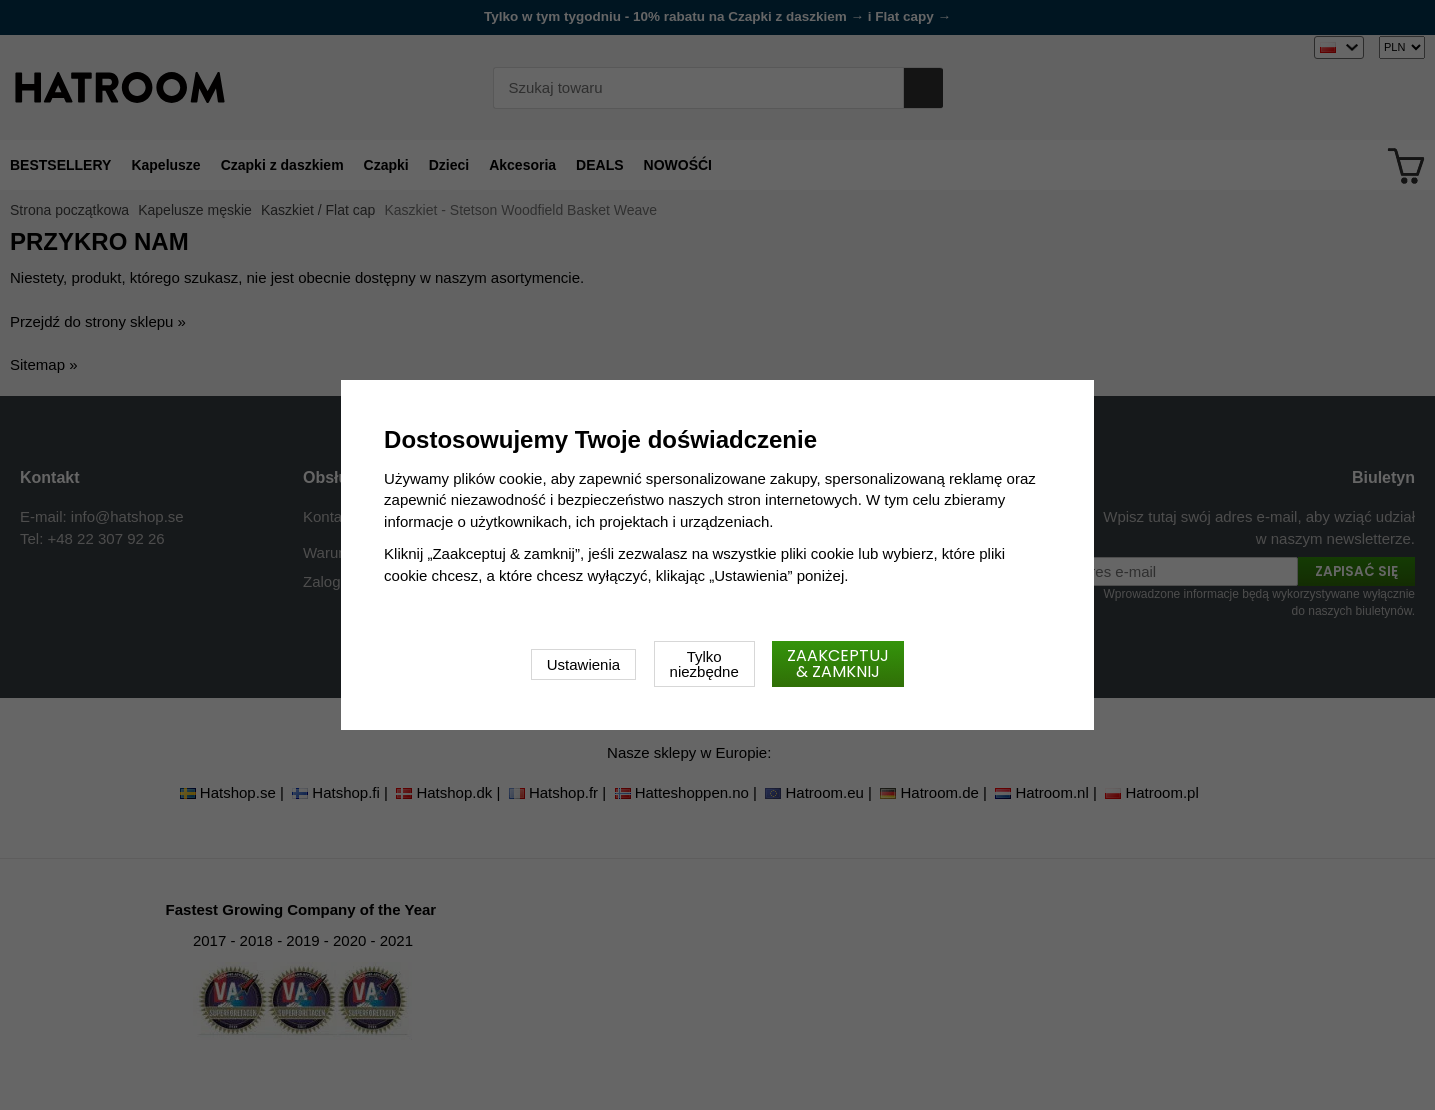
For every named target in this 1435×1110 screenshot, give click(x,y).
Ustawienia (583, 664)
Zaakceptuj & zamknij (838, 663)
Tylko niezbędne (704, 664)
